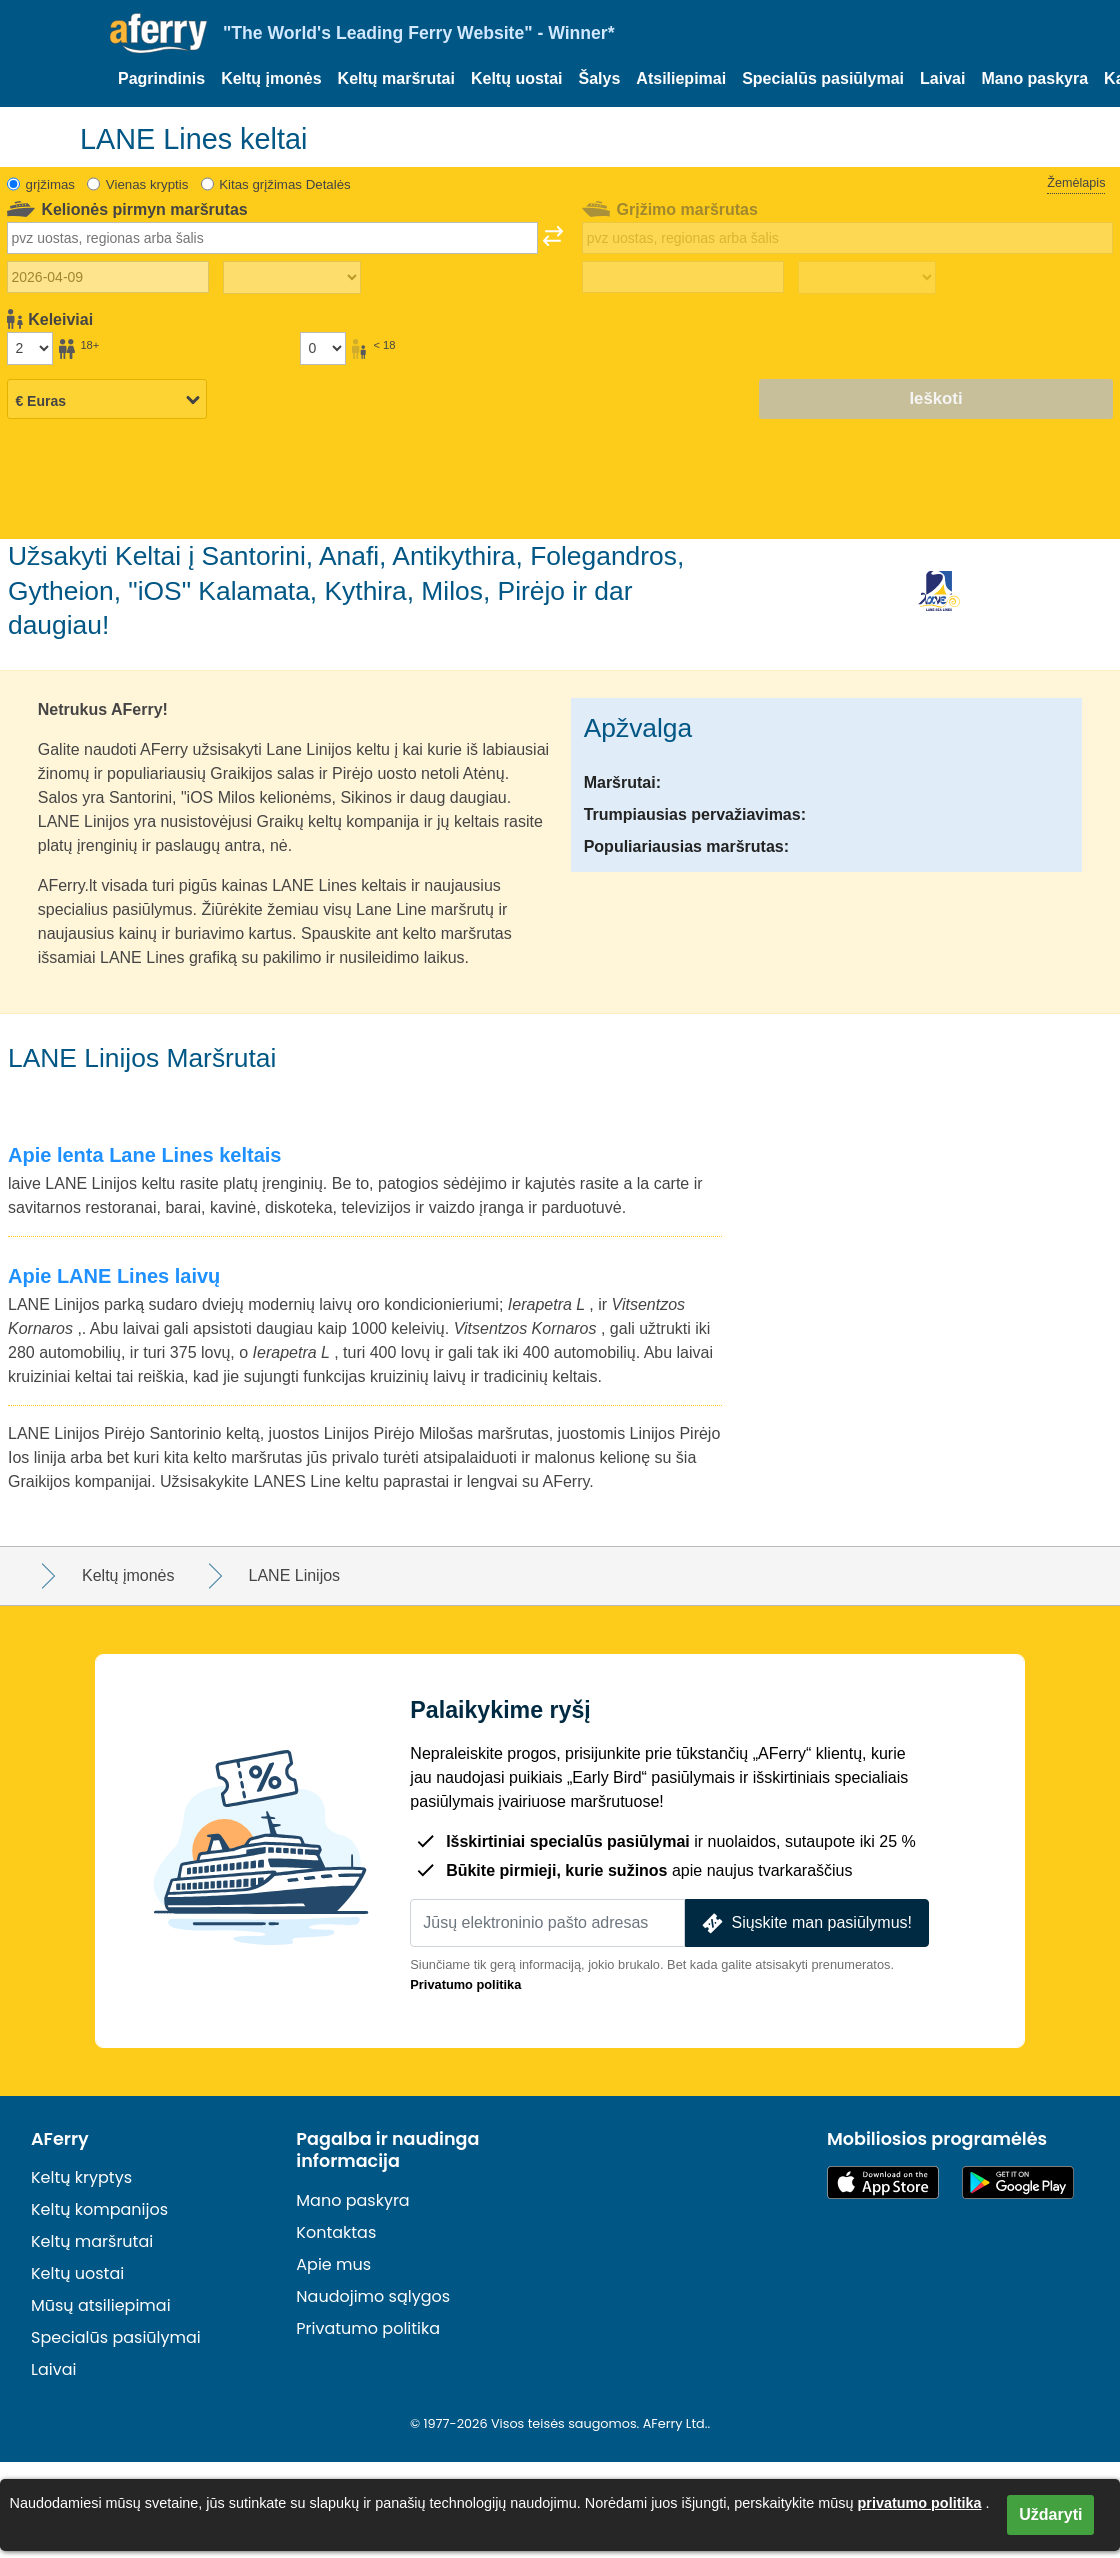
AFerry (60, 2139)
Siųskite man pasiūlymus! (805, 1923)
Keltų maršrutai (396, 78)
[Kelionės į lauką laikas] (292, 278)
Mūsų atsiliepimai (101, 2305)
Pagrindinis (161, 78)
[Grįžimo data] (683, 277)
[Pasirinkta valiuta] (107, 400)
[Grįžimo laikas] (867, 278)
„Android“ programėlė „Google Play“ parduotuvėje (1018, 2182)
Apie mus (333, 2264)
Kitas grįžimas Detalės (285, 184)
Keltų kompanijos (99, 2209)
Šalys (600, 78)
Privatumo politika (465, 1984)
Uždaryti (1050, 2514)
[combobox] (272, 238)
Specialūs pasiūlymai (823, 78)
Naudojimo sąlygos (373, 2296)
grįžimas (51, 184)
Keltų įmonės (271, 78)
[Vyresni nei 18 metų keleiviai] (30, 348)
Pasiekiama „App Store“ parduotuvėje (883, 2182)
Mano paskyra (1034, 78)
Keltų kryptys (81, 2177)
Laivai (942, 78)
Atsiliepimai (681, 78)
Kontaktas (336, 2232)
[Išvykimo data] (108, 277)
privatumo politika (920, 2503)
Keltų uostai (517, 78)
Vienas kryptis (147, 184)
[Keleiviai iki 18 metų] (323, 348)
